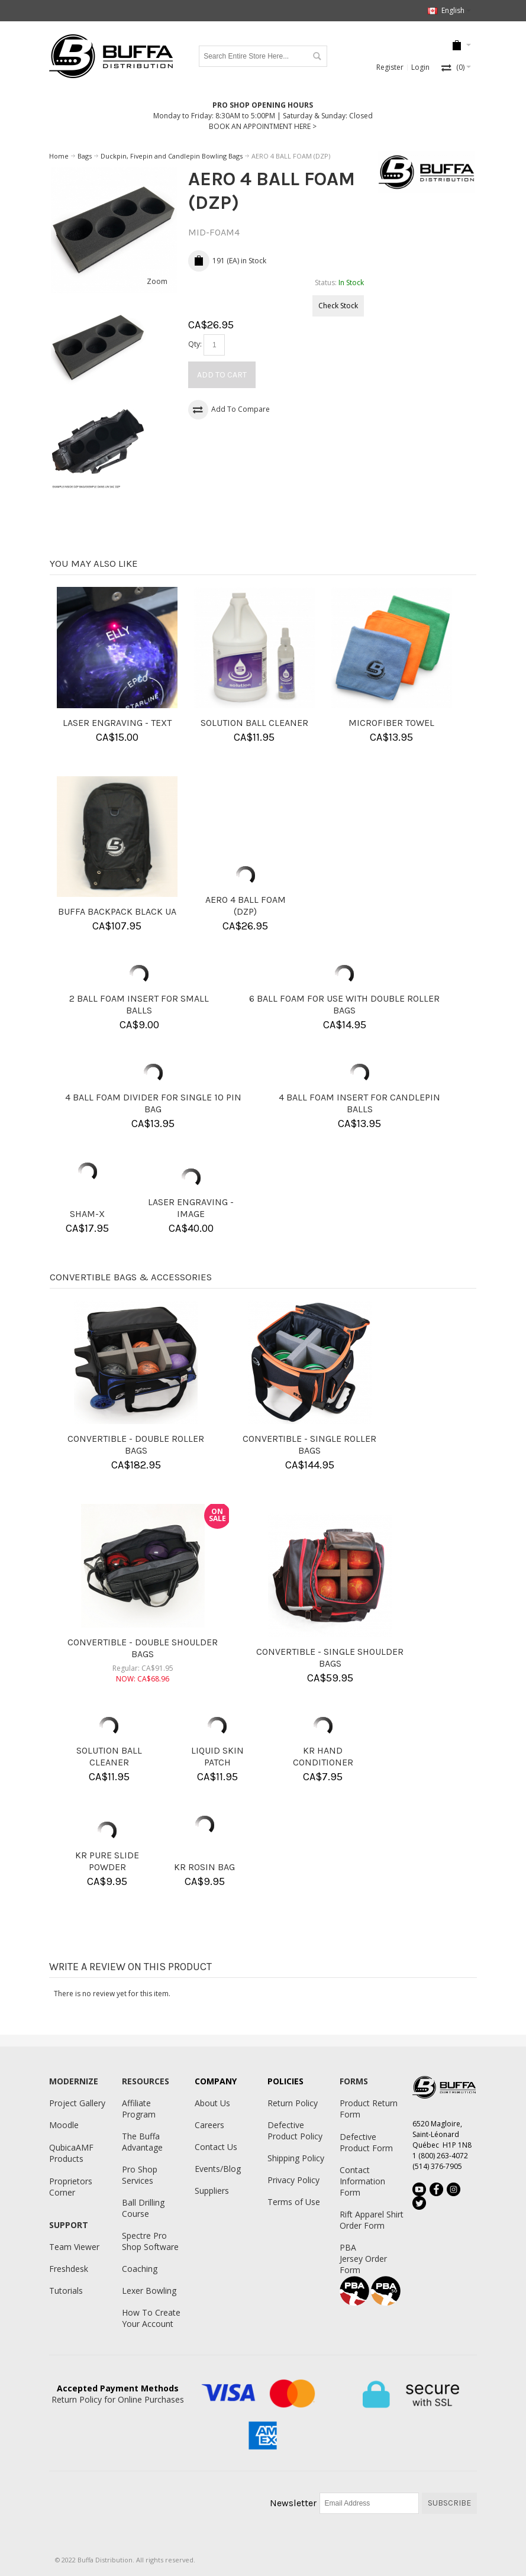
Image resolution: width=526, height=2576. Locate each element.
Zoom (157, 281)
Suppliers (212, 2190)
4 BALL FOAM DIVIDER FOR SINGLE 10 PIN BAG (153, 1103)
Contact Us (216, 2146)
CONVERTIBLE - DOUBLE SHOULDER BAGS (142, 1648)
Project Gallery (77, 2103)
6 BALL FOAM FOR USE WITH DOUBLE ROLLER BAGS (344, 1004)
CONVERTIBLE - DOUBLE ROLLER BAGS (135, 1444)
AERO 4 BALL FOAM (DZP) (245, 905)
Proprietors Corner (70, 2186)
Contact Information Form (362, 2181)
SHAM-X (87, 1213)
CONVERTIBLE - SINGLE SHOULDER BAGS (330, 1657)
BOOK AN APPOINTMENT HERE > (263, 126)
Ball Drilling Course (143, 2208)
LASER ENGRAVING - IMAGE (191, 1207)
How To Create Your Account (151, 2318)
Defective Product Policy (294, 2130)
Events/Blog (218, 2168)
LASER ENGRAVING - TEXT (117, 722)
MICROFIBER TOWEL (391, 722)
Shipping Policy (295, 2158)
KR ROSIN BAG (204, 1867)
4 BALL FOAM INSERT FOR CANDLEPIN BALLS (359, 1103)
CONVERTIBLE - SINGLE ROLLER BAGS (309, 1444)
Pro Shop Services (139, 2175)
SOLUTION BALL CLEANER (254, 722)
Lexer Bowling (149, 2290)
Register (390, 67)
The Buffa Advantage (142, 2141)
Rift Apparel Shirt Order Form (372, 2220)
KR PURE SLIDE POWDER (107, 1861)
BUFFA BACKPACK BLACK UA (117, 911)
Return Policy (292, 2103)
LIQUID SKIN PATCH (217, 1756)
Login (420, 67)
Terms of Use (293, 2201)
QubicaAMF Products (71, 2153)
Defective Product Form (366, 2142)
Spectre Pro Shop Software (150, 2241)
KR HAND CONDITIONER (323, 1756)
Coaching (139, 2268)
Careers (209, 2124)
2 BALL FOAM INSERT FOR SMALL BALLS (139, 1004)
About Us (212, 2103)
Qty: (195, 344)
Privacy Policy (293, 2180)
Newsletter (293, 2503)
